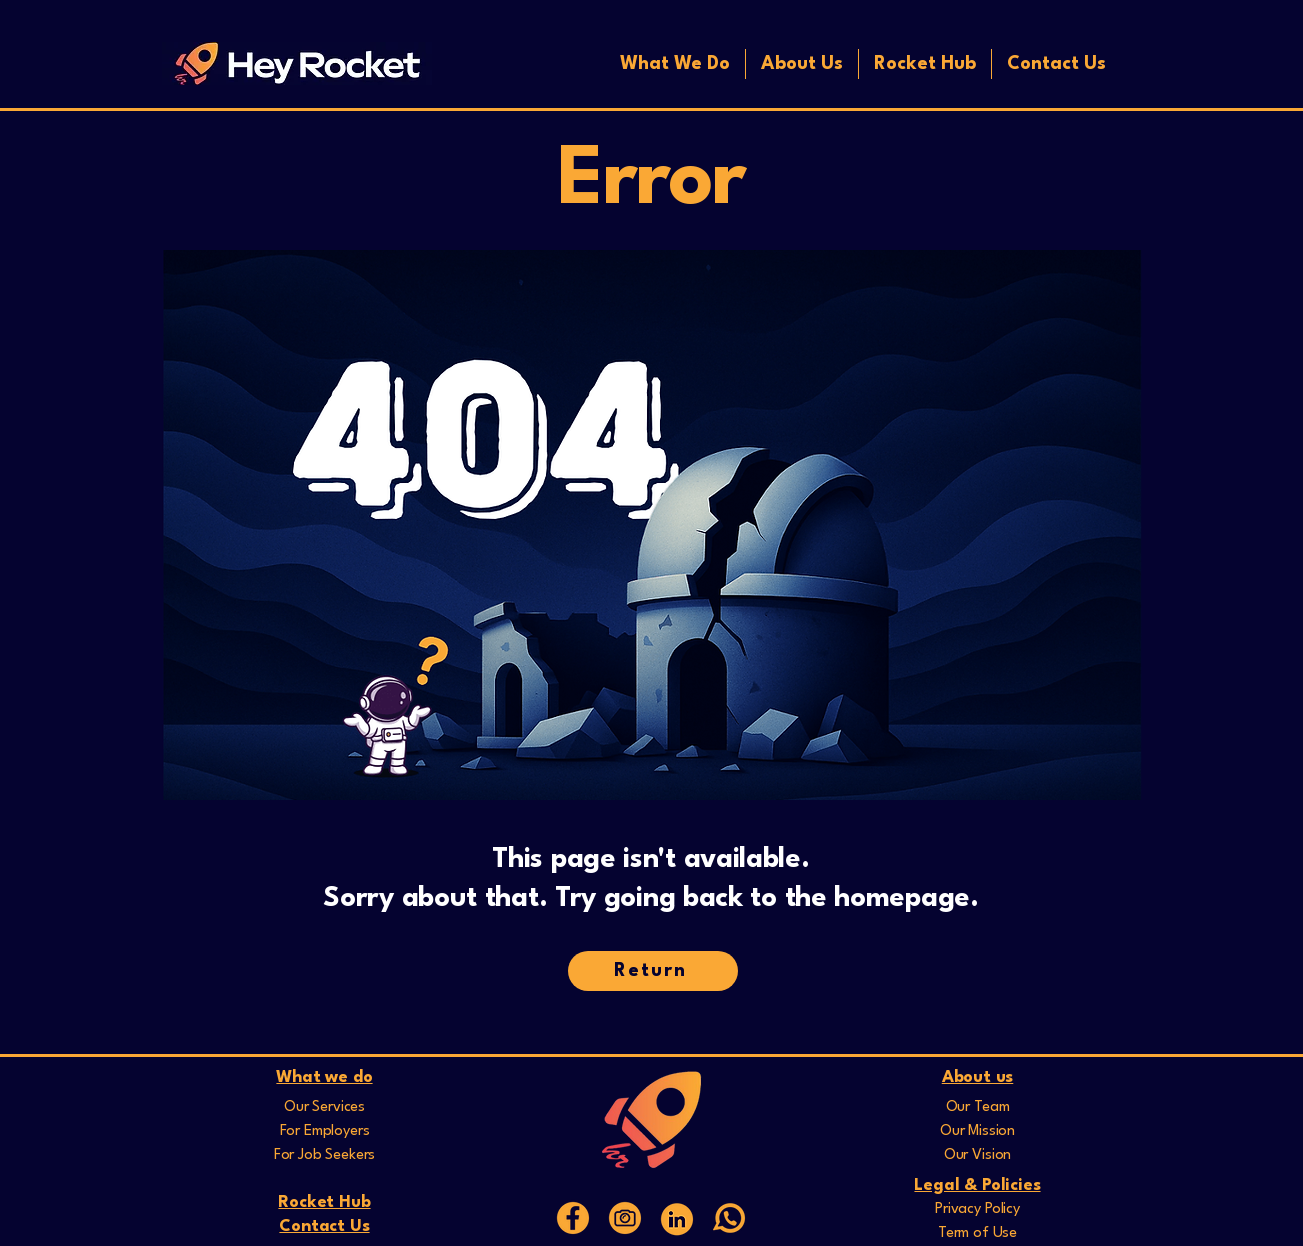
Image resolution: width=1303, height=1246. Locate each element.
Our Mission (977, 1131)
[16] (625, 1218)
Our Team (978, 1107)
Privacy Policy (977, 1209)
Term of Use (977, 1233)
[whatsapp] (729, 1218)
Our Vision (977, 1155)
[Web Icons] (677, 1218)
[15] (573, 1218)
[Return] (653, 971)
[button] (675, 64)
